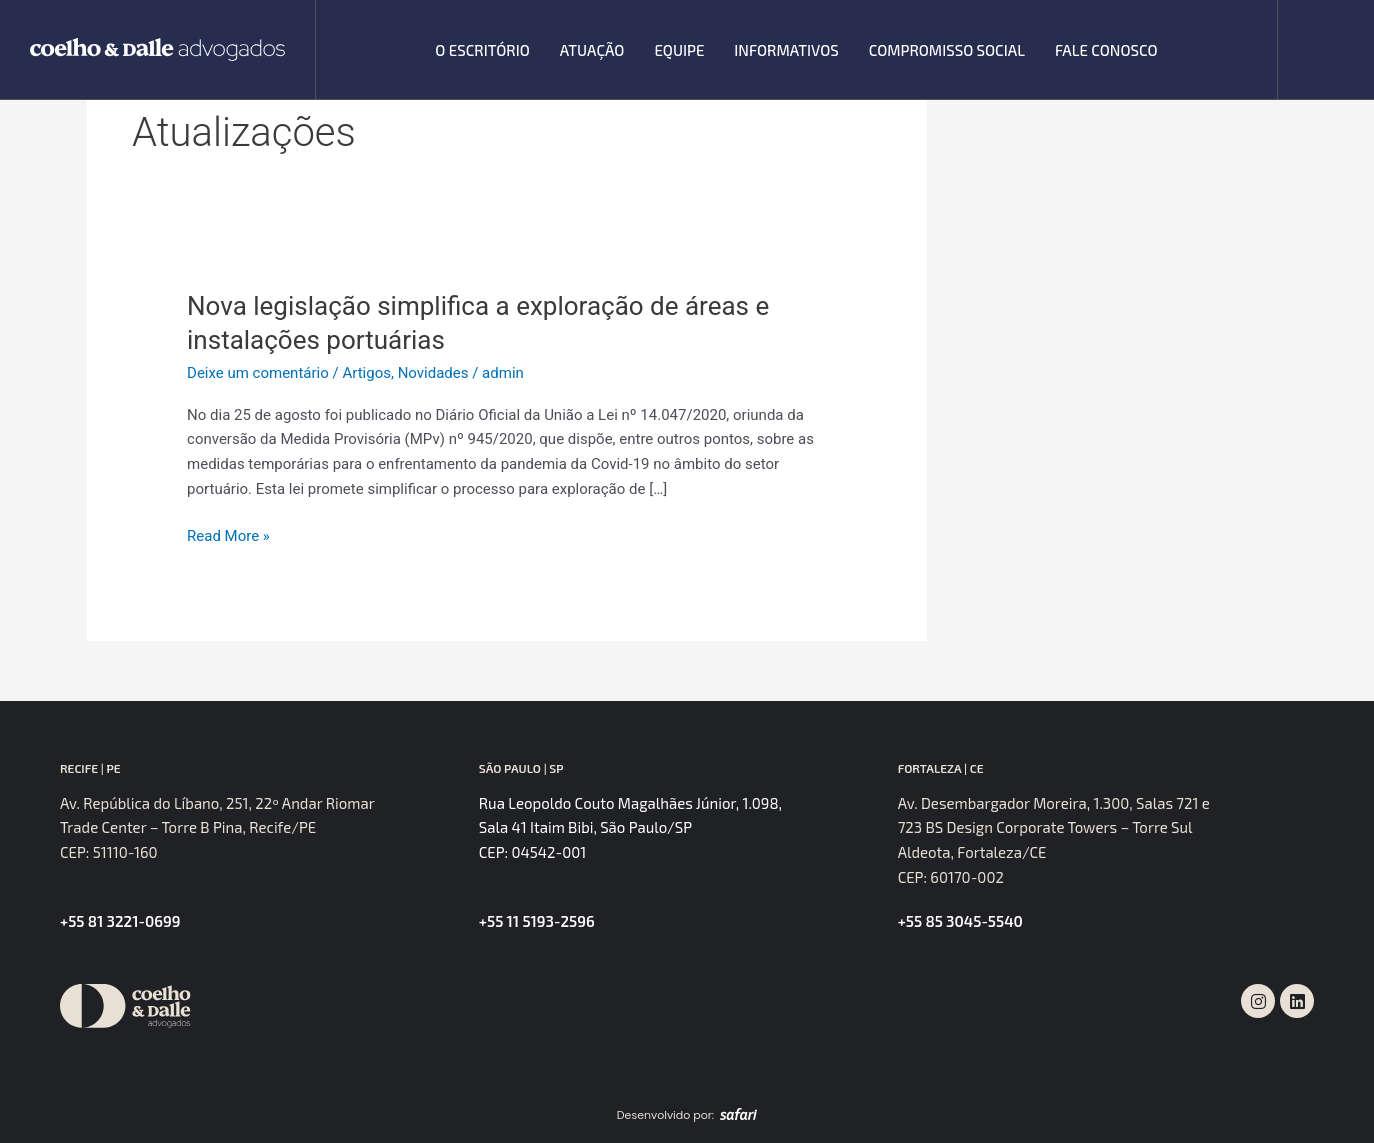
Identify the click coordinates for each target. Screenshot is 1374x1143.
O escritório (482, 50)
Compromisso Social (947, 50)
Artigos (366, 373)
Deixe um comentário (258, 373)
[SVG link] (157, 49)
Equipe (679, 50)
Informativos (786, 50)
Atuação (592, 50)
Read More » (228, 534)
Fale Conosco (1106, 50)
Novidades (433, 373)
